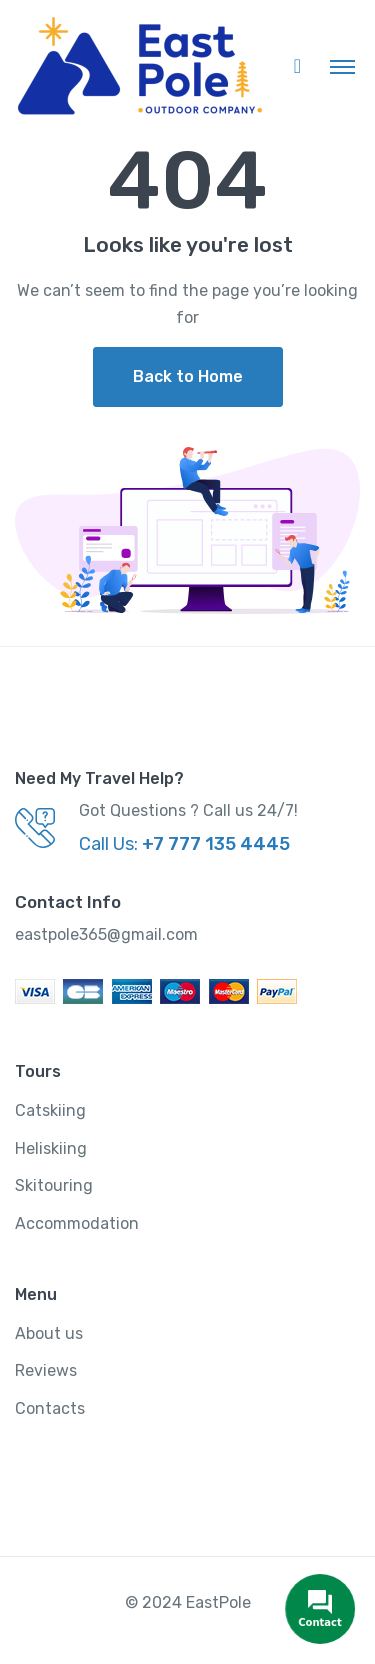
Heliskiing (51, 1148)
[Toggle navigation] (342, 66)
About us (49, 1333)
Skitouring (54, 1185)
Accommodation (77, 1223)
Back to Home (188, 376)
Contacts (50, 1408)
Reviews (46, 1370)
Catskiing (50, 1110)
